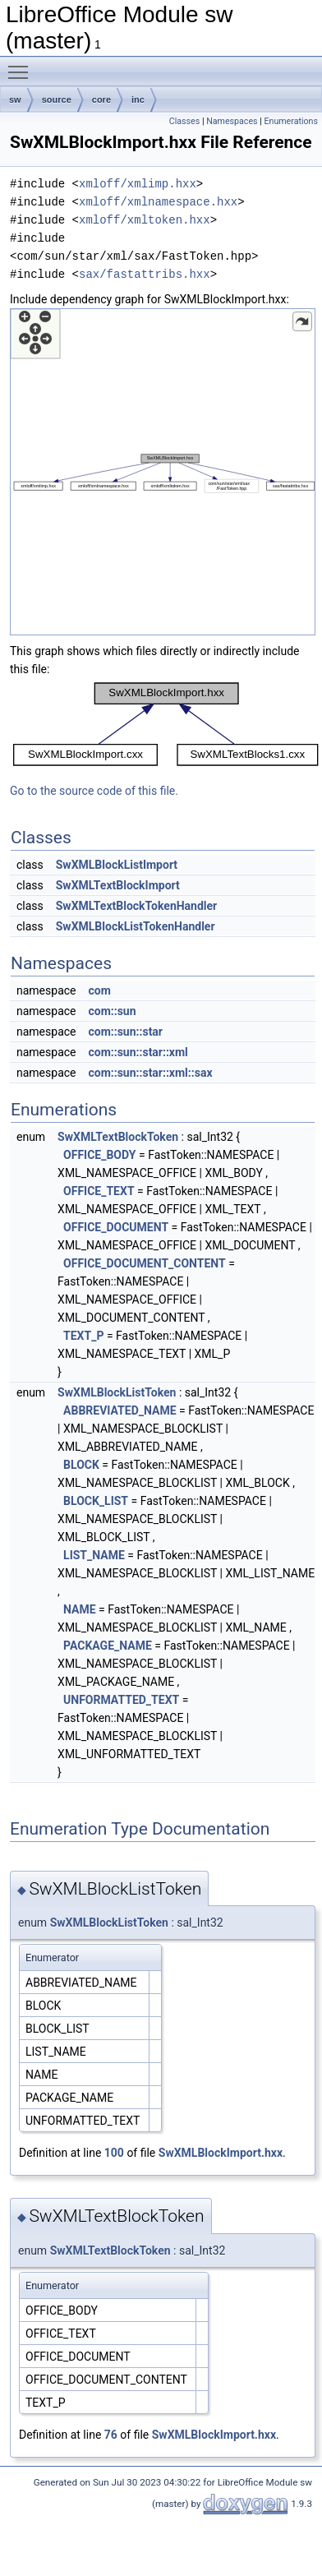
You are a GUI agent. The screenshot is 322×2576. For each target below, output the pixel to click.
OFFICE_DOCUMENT (115, 1227)
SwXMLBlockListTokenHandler (135, 926)
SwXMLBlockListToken (117, 1392)
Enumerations (291, 121)
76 (110, 2434)
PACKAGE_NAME (107, 1645)
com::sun (112, 1011)
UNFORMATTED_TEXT (121, 1699)
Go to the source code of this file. (94, 790)
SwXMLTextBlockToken (118, 1136)
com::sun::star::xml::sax (150, 1072)
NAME (79, 1609)
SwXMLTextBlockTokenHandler (137, 905)
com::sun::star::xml (137, 1052)
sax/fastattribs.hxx (144, 274)
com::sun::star (125, 1031)
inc (138, 99)
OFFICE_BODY (99, 1154)
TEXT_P (83, 1335)
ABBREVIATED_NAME (119, 1410)
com (99, 990)
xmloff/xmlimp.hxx (137, 184)
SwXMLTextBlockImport (118, 885)
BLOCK (81, 1464)
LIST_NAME (94, 1555)
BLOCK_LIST (95, 1500)
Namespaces (231, 121)
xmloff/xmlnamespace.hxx (158, 202)
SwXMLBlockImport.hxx (221, 2152)
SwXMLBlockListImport (116, 864)
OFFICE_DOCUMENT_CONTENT (144, 1263)
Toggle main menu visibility (22, 65)
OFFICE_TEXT (99, 1191)
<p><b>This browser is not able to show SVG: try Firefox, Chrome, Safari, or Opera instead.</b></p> (163, 472)
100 (114, 2152)
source (56, 99)
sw (15, 99)
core (101, 99)
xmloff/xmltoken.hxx (144, 220)
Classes (184, 121)
